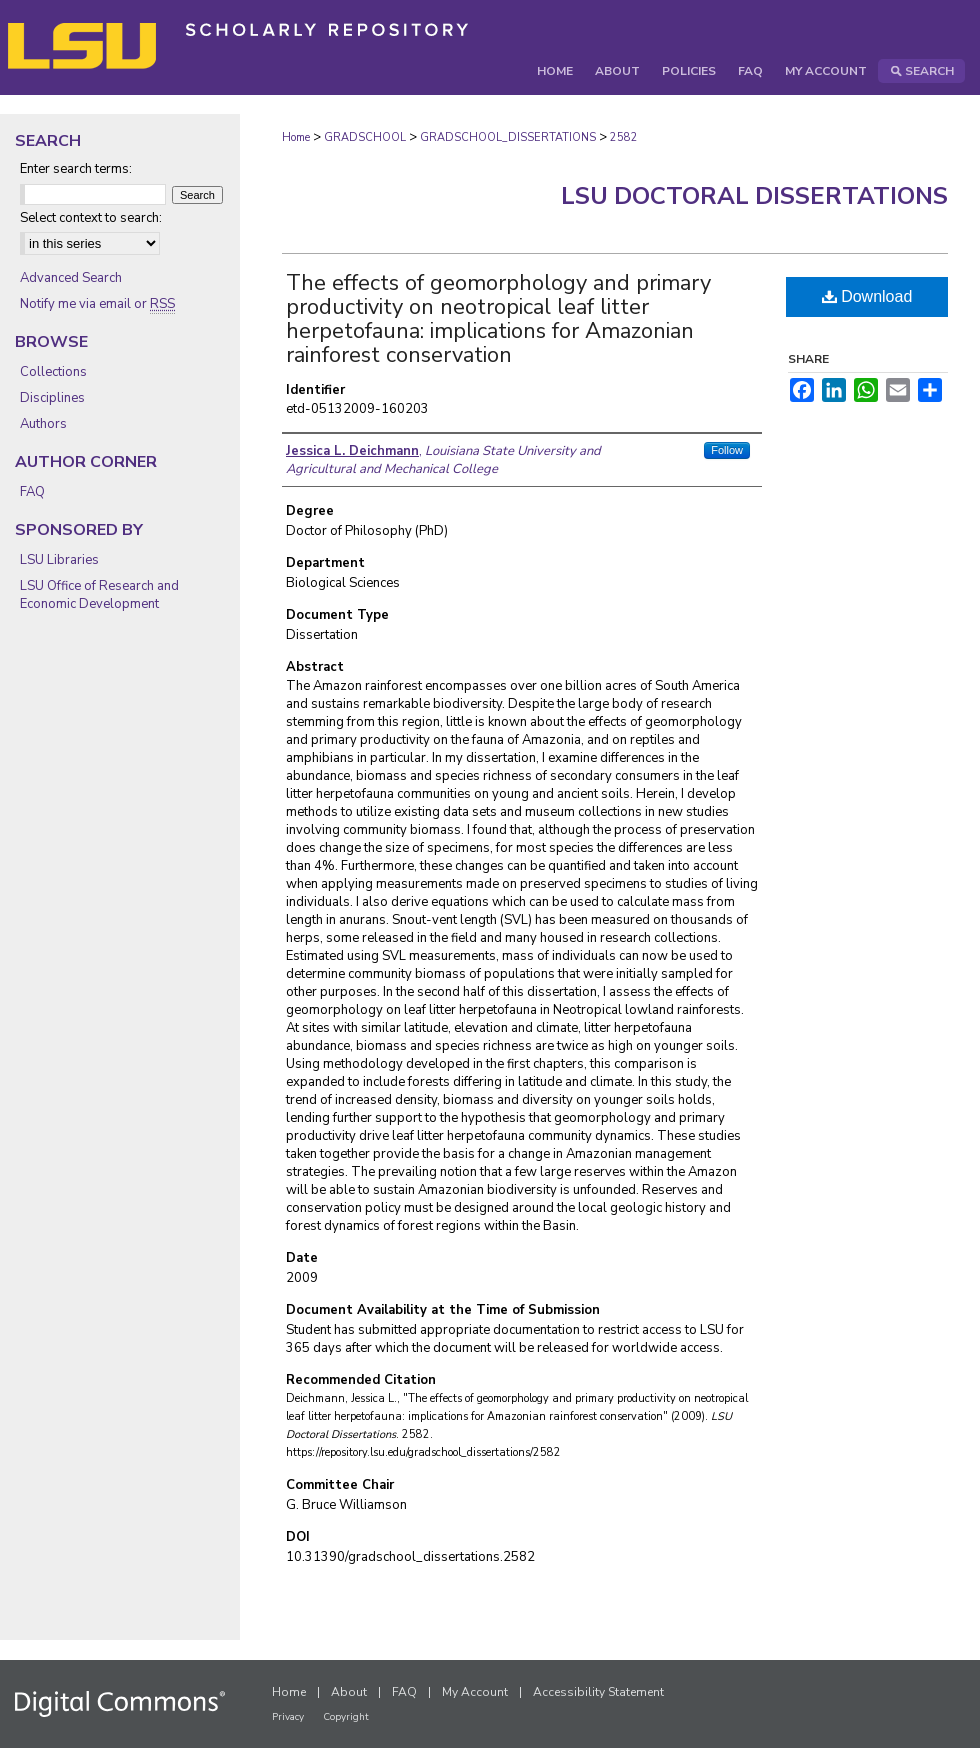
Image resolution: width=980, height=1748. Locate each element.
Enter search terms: (76, 169)
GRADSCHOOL (365, 137)
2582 (624, 137)
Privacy (288, 1717)
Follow (727, 450)
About (349, 1692)
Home (296, 137)
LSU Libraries (59, 560)
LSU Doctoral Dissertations (754, 196)
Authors (43, 424)
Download (867, 296)
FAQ (32, 492)
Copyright (346, 1717)
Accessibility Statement (598, 1692)
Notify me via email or (97, 304)
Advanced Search (71, 278)
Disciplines (52, 398)
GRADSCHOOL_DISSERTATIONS (508, 137)
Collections (53, 372)
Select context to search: (91, 218)
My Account (475, 1692)
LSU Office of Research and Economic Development (99, 595)
